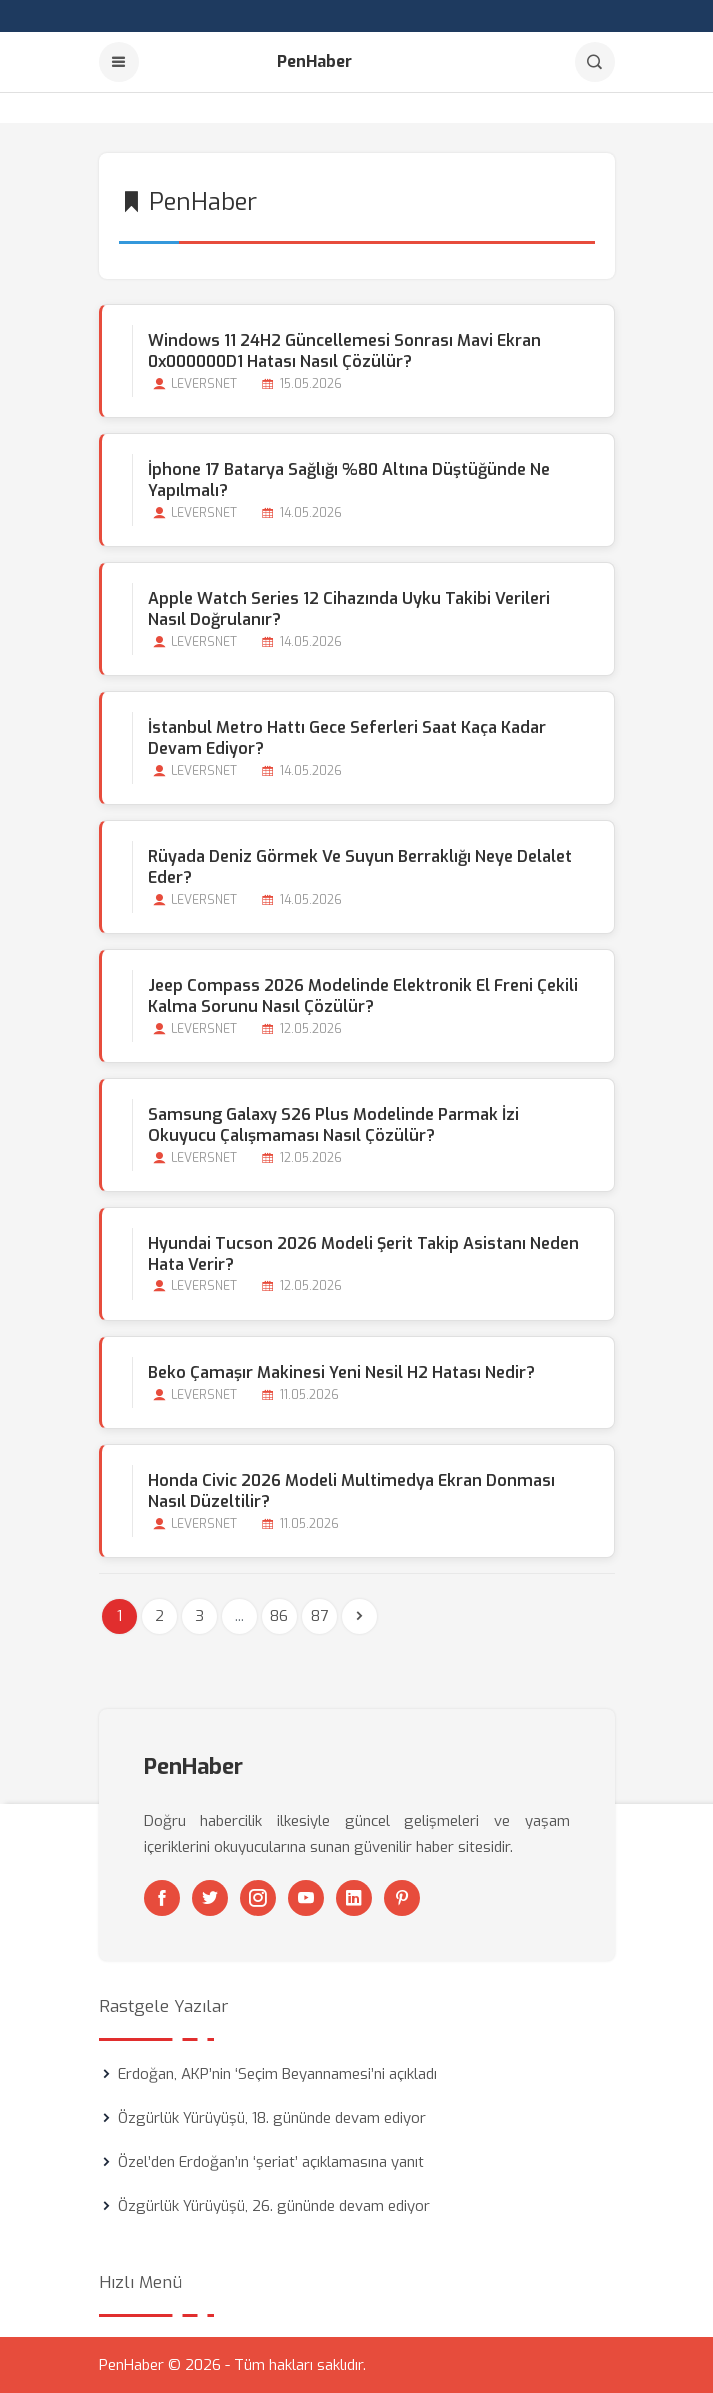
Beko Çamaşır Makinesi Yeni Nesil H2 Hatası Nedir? (341, 1372)
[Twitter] (210, 1898)
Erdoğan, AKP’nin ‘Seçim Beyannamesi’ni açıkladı (277, 2074)
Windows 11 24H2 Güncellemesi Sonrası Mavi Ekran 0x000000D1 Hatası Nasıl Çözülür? (344, 351)
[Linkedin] (354, 1898)
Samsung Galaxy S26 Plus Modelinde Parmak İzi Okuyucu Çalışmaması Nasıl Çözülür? (333, 1125)
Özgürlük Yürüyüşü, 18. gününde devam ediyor (272, 2118)
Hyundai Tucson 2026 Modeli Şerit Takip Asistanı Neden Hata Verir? (363, 1254)
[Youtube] (306, 1898)
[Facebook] (162, 1898)
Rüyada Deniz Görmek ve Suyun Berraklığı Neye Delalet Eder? (360, 867)
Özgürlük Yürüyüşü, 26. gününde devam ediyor (274, 2206)
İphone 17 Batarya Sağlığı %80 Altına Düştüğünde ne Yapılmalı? (349, 480)
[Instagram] (258, 1898)
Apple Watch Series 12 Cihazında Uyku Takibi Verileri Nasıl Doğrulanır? (349, 609)
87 (319, 1616)
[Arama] (595, 62)
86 (279, 1616)
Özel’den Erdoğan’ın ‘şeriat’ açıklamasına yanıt (271, 2162)
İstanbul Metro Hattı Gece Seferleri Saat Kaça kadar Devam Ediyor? (347, 738)
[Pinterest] (402, 1898)
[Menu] (119, 62)
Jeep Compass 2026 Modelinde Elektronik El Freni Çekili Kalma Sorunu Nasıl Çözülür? (363, 996)
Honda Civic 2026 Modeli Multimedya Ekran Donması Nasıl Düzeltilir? (351, 1491)
